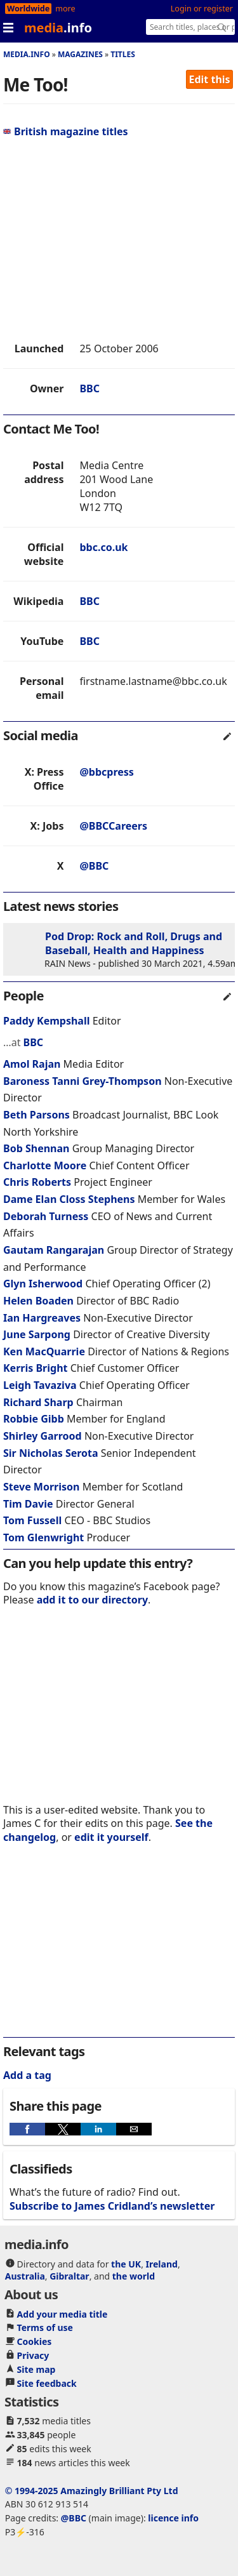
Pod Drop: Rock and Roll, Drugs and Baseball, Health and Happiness (133, 943)
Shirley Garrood (42, 1436)
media (58, 27)
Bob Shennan (36, 1148)
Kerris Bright (35, 1368)
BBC (89, 388)
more (65, 8)
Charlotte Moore (44, 1165)
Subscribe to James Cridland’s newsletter (112, 2206)
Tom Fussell (32, 1520)
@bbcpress (106, 772)
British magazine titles (65, 131)
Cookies (34, 2341)
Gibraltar (69, 2276)
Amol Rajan (31, 1064)
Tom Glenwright (43, 1537)
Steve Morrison (41, 1487)
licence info (173, 2518)
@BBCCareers (113, 826)
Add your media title (62, 2314)
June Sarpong (36, 1334)
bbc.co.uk (103, 547)
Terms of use (45, 2327)
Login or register (202, 8)
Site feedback (47, 2383)
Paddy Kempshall (46, 1021)
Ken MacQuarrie (44, 1351)
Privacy (33, 2355)
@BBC (94, 866)
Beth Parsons (36, 1115)
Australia (25, 2276)
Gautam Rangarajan (53, 1250)
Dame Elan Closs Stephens (70, 1199)
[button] (27, 2129)
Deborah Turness (45, 1216)
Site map (36, 2369)
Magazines (80, 54)
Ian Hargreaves (42, 1318)
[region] (119, 240)
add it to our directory (92, 1600)
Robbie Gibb (33, 1419)
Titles (122, 54)
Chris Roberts (37, 1182)
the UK (126, 2264)
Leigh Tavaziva (40, 1385)
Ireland (162, 2264)
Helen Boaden (38, 1301)
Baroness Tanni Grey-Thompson (83, 1081)
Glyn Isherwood (43, 1284)
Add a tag (27, 2075)
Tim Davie (28, 1504)
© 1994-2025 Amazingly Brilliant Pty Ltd (91, 2491)
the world (133, 2276)
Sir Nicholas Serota (50, 1453)
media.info (26, 54)
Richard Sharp (38, 1402)
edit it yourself (111, 1837)
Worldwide (28, 8)
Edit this (209, 79)
